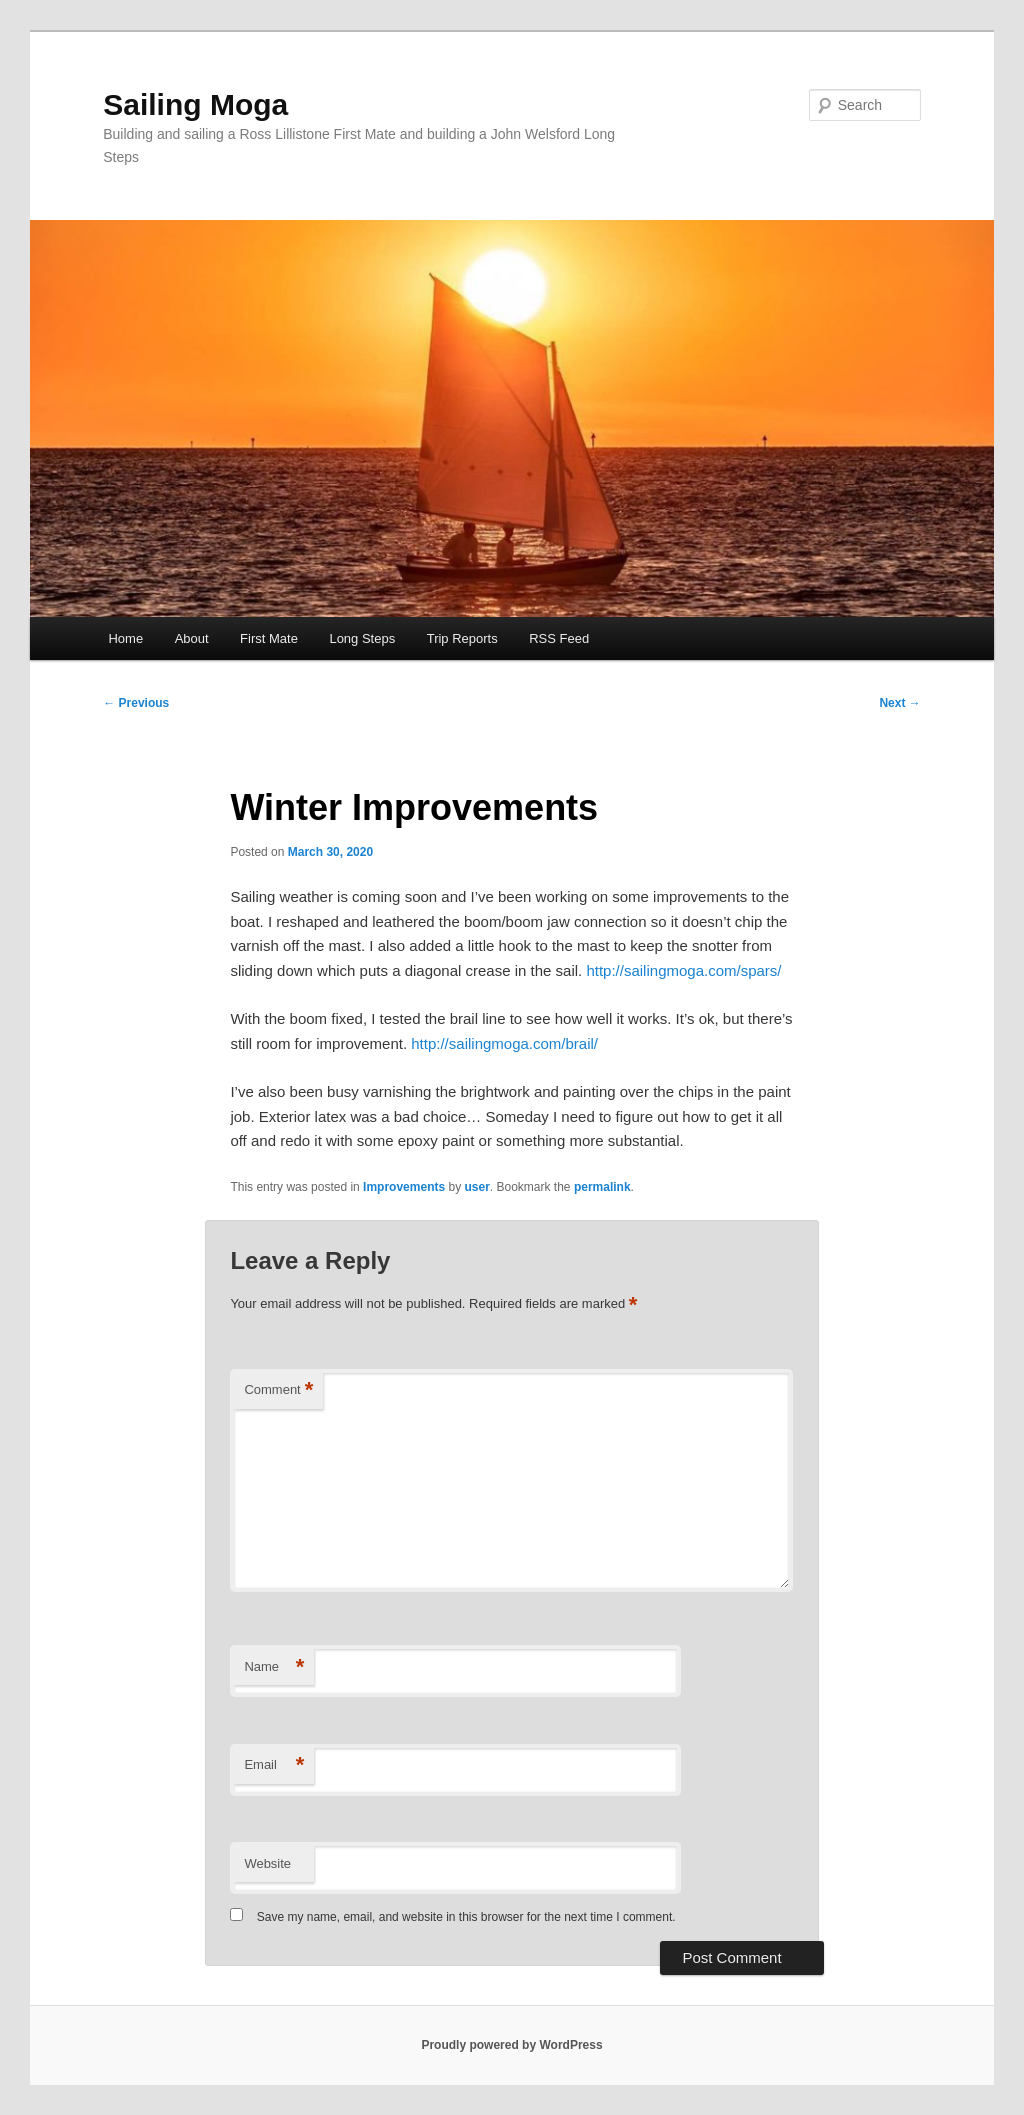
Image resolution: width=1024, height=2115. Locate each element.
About (192, 638)
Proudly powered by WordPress (511, 2045)
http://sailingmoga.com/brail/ (504, 1043)
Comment (278, 1390)
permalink (602, 1187)
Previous (136, 703)
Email (274, 1765)
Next (899, 703)
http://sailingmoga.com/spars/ (683, 970)
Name (274, 1667)
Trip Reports (462, 638)
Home (125, 638)
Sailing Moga (195, 104)
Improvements (404, 1187)
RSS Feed (559, 638)
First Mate (269, 638)
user (476, 1187)
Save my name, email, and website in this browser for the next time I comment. (466, 1917)
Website (267, 1863)
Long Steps (362, 638)
